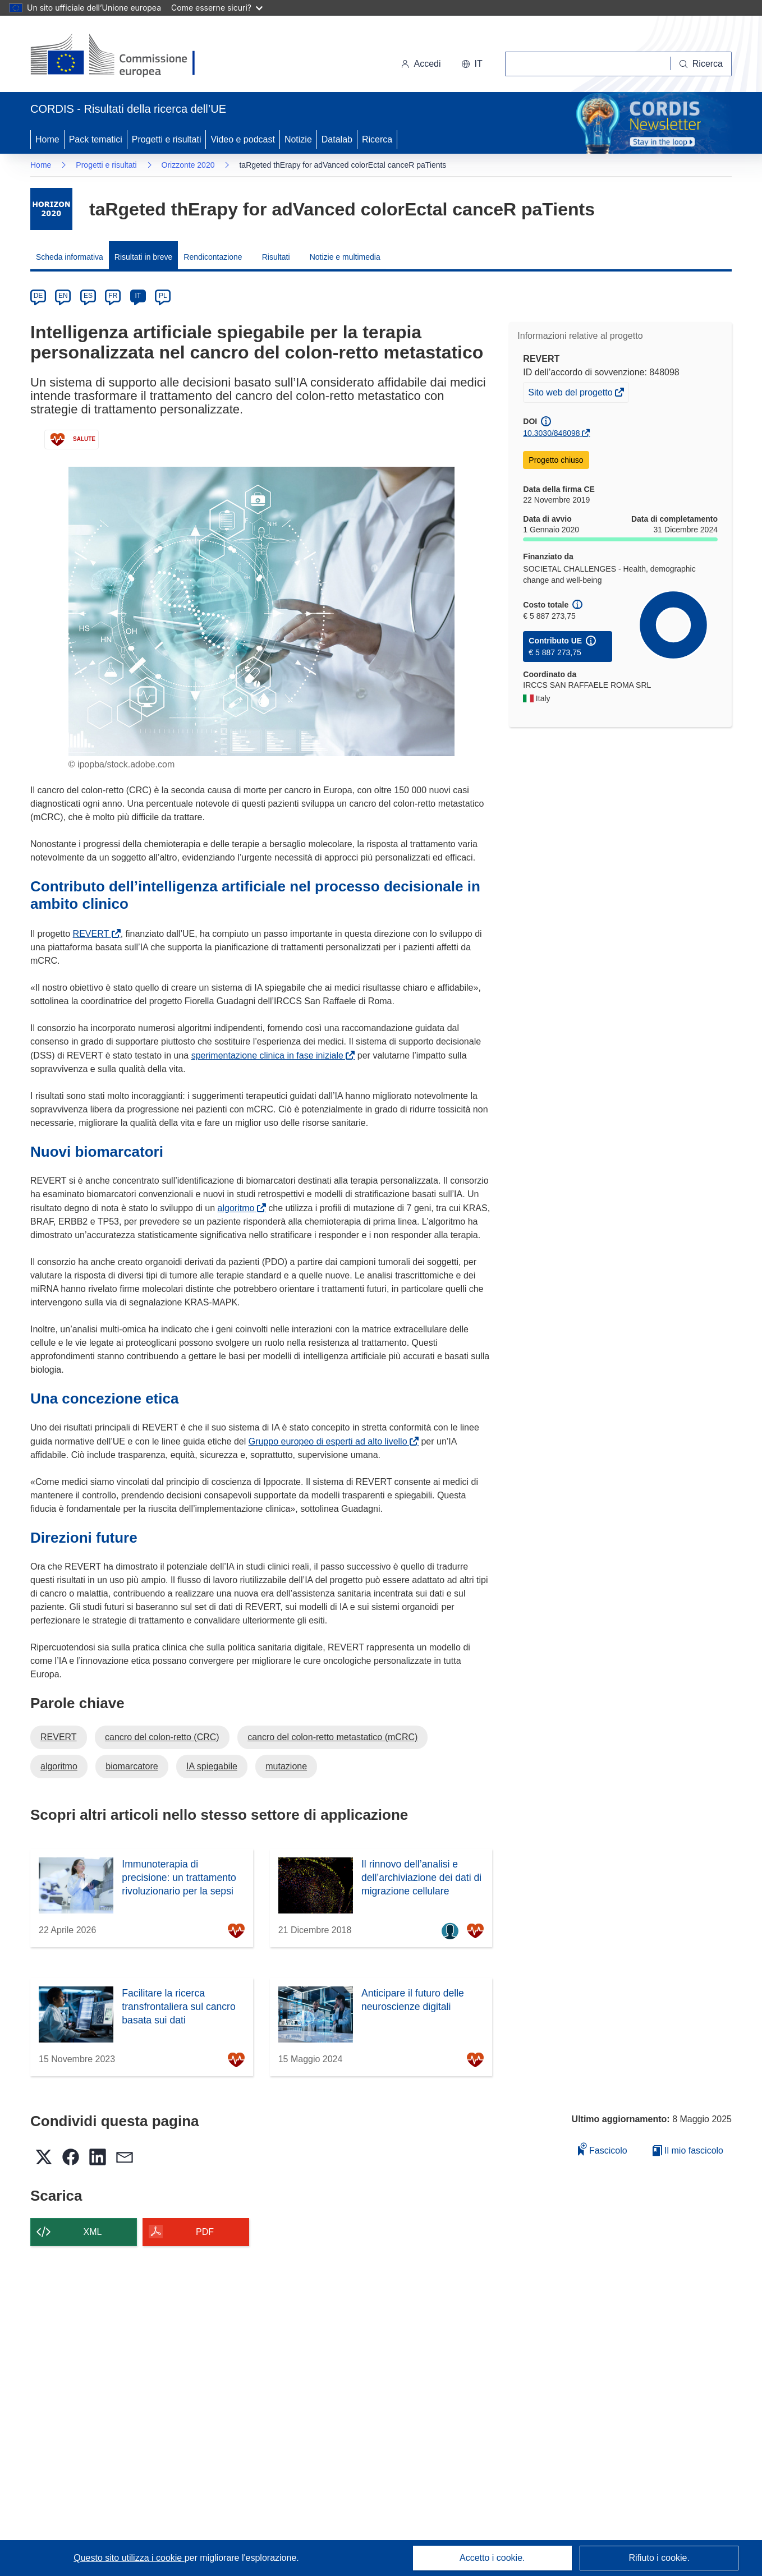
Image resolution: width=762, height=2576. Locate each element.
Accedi (421, 63)
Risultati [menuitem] (276, 256)
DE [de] (38, 296)
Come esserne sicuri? (217, 7)
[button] (472, 64)
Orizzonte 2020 (188, 164)
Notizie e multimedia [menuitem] (345, 256)
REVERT (93, 934)
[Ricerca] (701, 64)
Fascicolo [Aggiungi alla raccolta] (602, 2148)
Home (47, 139)
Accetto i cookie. (492, 2558)
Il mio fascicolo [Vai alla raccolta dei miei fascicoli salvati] (688, 2150)
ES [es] (88, 296)
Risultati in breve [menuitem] (143, 256)
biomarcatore (131, 1766)
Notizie (298, 139)
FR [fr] (112, 296)
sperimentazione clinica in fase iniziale (269, 1055)
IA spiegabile (211, 1766)
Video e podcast (242, 139)
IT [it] (138, 296)
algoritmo (238, 1208)
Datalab (337, 139)
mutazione (286, 1766)
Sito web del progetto (571, 394)
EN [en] (63, 296)
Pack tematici (95, 139)
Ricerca (377, 139)
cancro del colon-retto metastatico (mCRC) (332, 1737)
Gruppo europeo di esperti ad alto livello (330, 1441)
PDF (205, 2232)
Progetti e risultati (166, 139)
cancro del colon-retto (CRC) (162, 1737)
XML (93, 2232)
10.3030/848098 (551, 433)
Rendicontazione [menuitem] (212, 256)
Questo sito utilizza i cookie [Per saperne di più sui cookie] (129, 2558)
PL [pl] (163, 296)
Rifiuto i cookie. (659, 2558)
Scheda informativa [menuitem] (69, 256)
